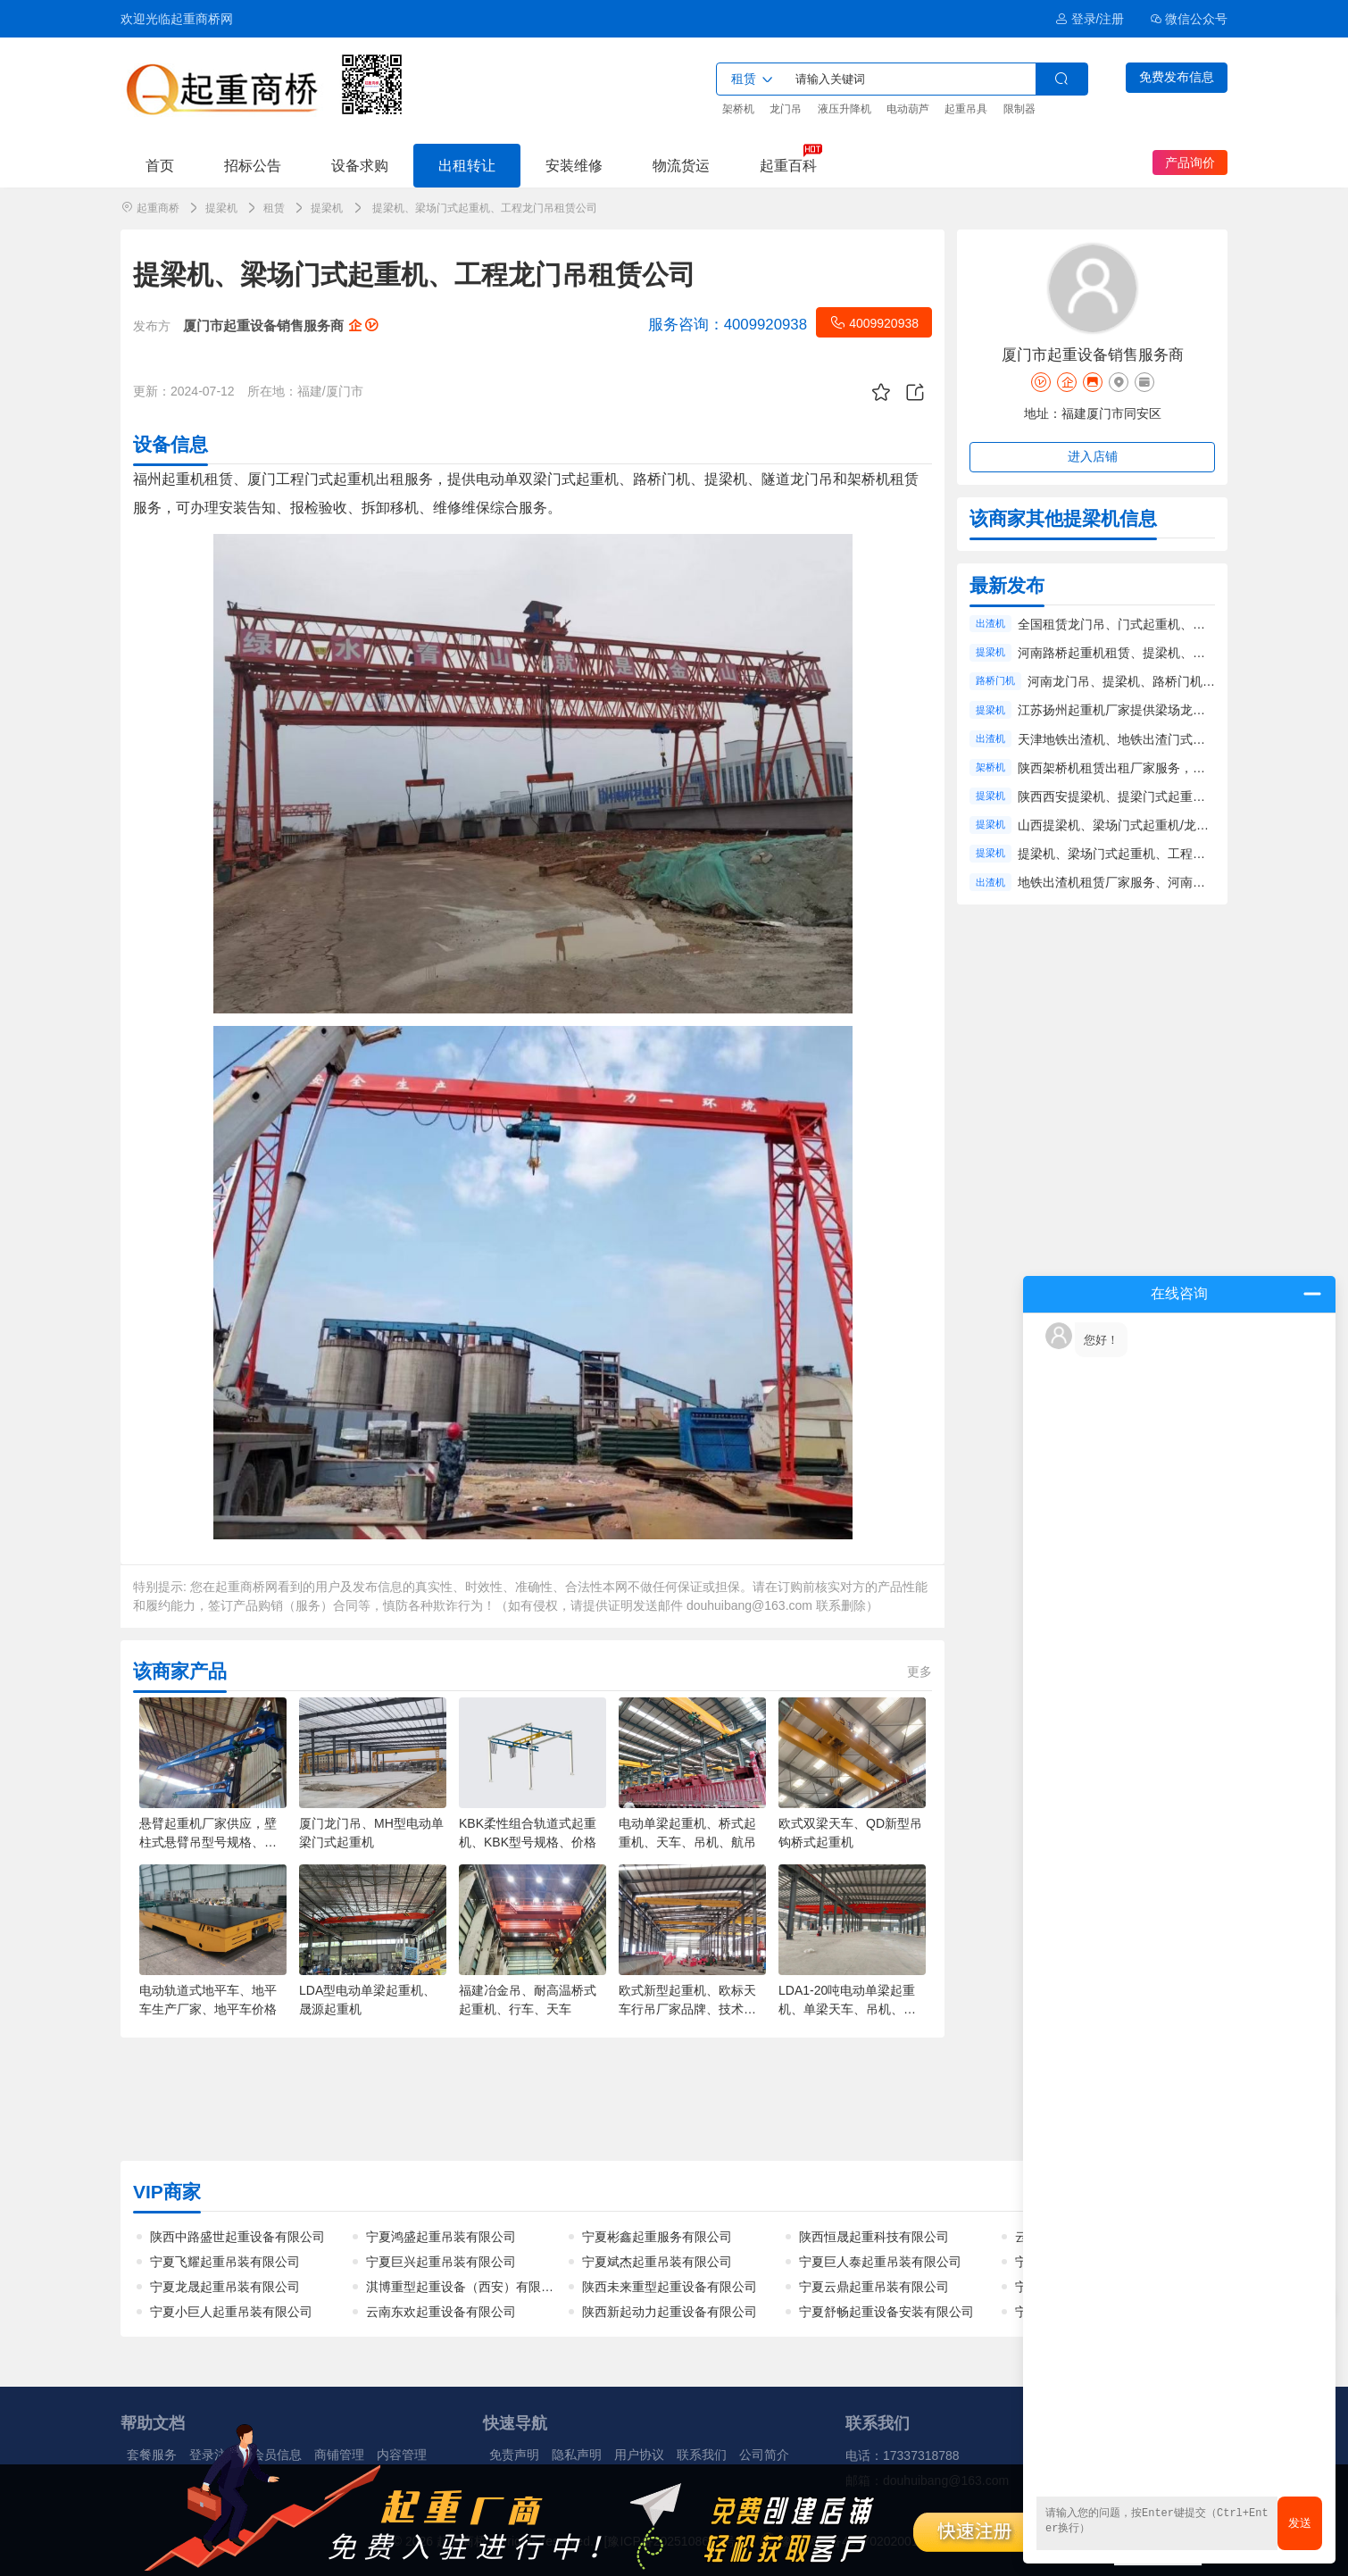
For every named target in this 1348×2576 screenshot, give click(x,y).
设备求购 (359, 165)
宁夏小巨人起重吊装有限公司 (231, 2312)
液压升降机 (844, 109)
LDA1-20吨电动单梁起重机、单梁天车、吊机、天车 (847, 2009)
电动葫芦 (907, 109)
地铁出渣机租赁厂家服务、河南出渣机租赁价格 (1149, 882)
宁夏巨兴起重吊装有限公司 (441, 2262)
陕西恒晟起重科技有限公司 (874, 2237)
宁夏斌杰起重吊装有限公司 (657, 2262)
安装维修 (574, 165)
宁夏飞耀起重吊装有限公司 (225, 2262)
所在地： (272, 391)
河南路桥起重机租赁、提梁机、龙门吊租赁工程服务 (1161, 653)
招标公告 (252, 165)
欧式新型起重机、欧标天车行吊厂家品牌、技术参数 (687, 2009)
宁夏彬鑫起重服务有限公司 (657, 2237)
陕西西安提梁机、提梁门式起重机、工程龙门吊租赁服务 (1174, 796)
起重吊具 (965, 109)
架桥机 (738, 109)
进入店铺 (1093, 456)
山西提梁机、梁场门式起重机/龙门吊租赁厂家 (1144, 825)
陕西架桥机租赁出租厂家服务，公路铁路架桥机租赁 (1161, 768)
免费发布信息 (1176, 77)
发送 (1299, 2523)
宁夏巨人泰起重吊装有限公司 (880, 2262)
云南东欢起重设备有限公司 (441, 2312)
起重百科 (788, 165)
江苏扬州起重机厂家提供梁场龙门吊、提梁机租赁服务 (1168, 710)
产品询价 (1190, 162)
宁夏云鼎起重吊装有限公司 (874, 2287)
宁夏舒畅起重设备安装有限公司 (886, 2312)
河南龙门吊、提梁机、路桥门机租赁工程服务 (1152, 681)
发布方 (152, 326)
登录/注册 (1089, 19)
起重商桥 (158, 208)
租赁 (274, 208)
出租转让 (466, 165)
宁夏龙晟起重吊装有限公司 (225, 2287)
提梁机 (221, 208)
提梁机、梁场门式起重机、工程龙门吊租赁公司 (1149, 853)
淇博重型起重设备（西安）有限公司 (466, 2287)
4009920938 (874, 322)
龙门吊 (786, 109)
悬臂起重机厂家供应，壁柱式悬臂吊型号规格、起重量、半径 (208, 1842)
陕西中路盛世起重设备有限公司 (237, 2237)
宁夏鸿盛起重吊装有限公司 (441, 2237)
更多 (919, 1671)
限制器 (1019, 109)
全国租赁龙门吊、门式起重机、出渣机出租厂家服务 (1161, 624)
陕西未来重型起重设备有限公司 (669, 2287)
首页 (160, 165)
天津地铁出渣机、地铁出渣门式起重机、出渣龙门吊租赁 (1174, 739)
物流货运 (681, 165)
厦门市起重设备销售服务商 (280, 325)
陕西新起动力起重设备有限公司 (669, 2312)
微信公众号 (1189, 19)
